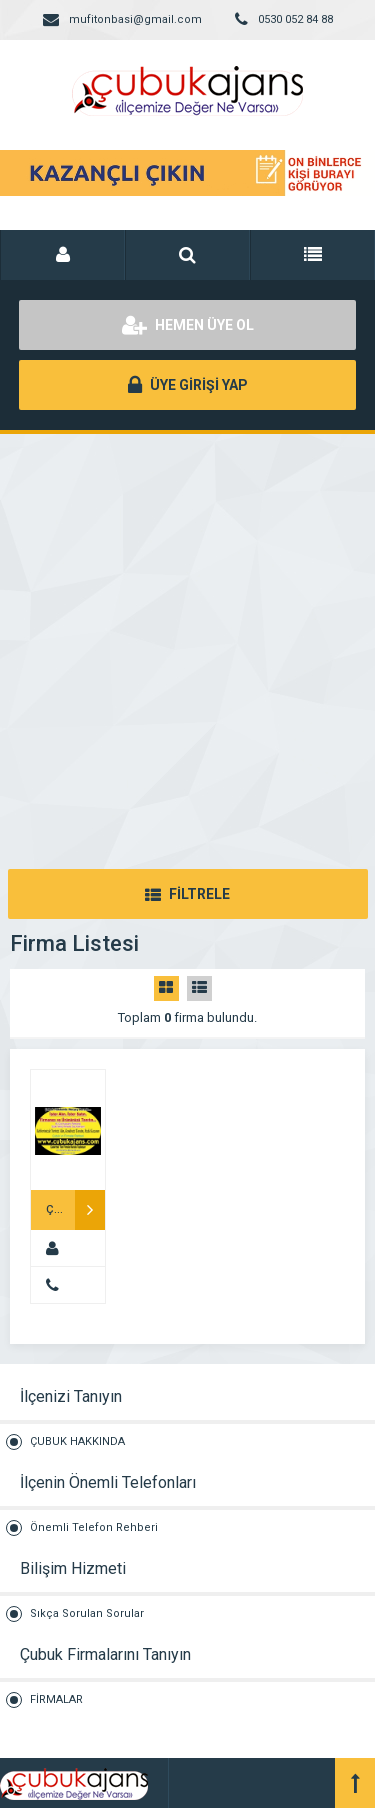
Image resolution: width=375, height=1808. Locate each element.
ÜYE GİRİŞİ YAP (188, 385)
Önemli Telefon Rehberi (94, 1527)
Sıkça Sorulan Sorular (87, 1613)
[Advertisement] (187, 631)
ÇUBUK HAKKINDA (77, 1441)
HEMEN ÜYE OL (188, 325)
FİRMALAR (56, 1699)
